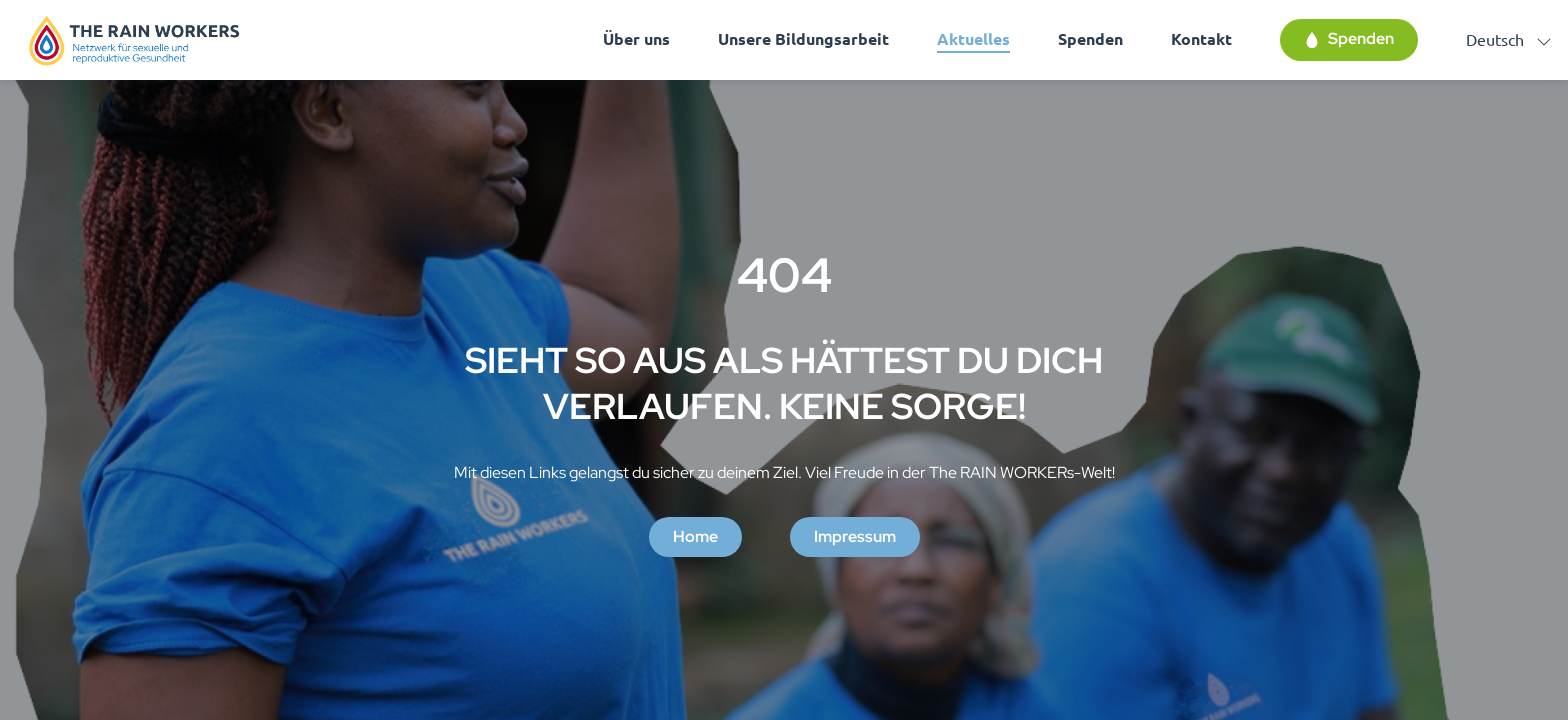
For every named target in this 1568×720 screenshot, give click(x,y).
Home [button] (695, 536)
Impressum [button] (855, 536)
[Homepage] (134, 40)
